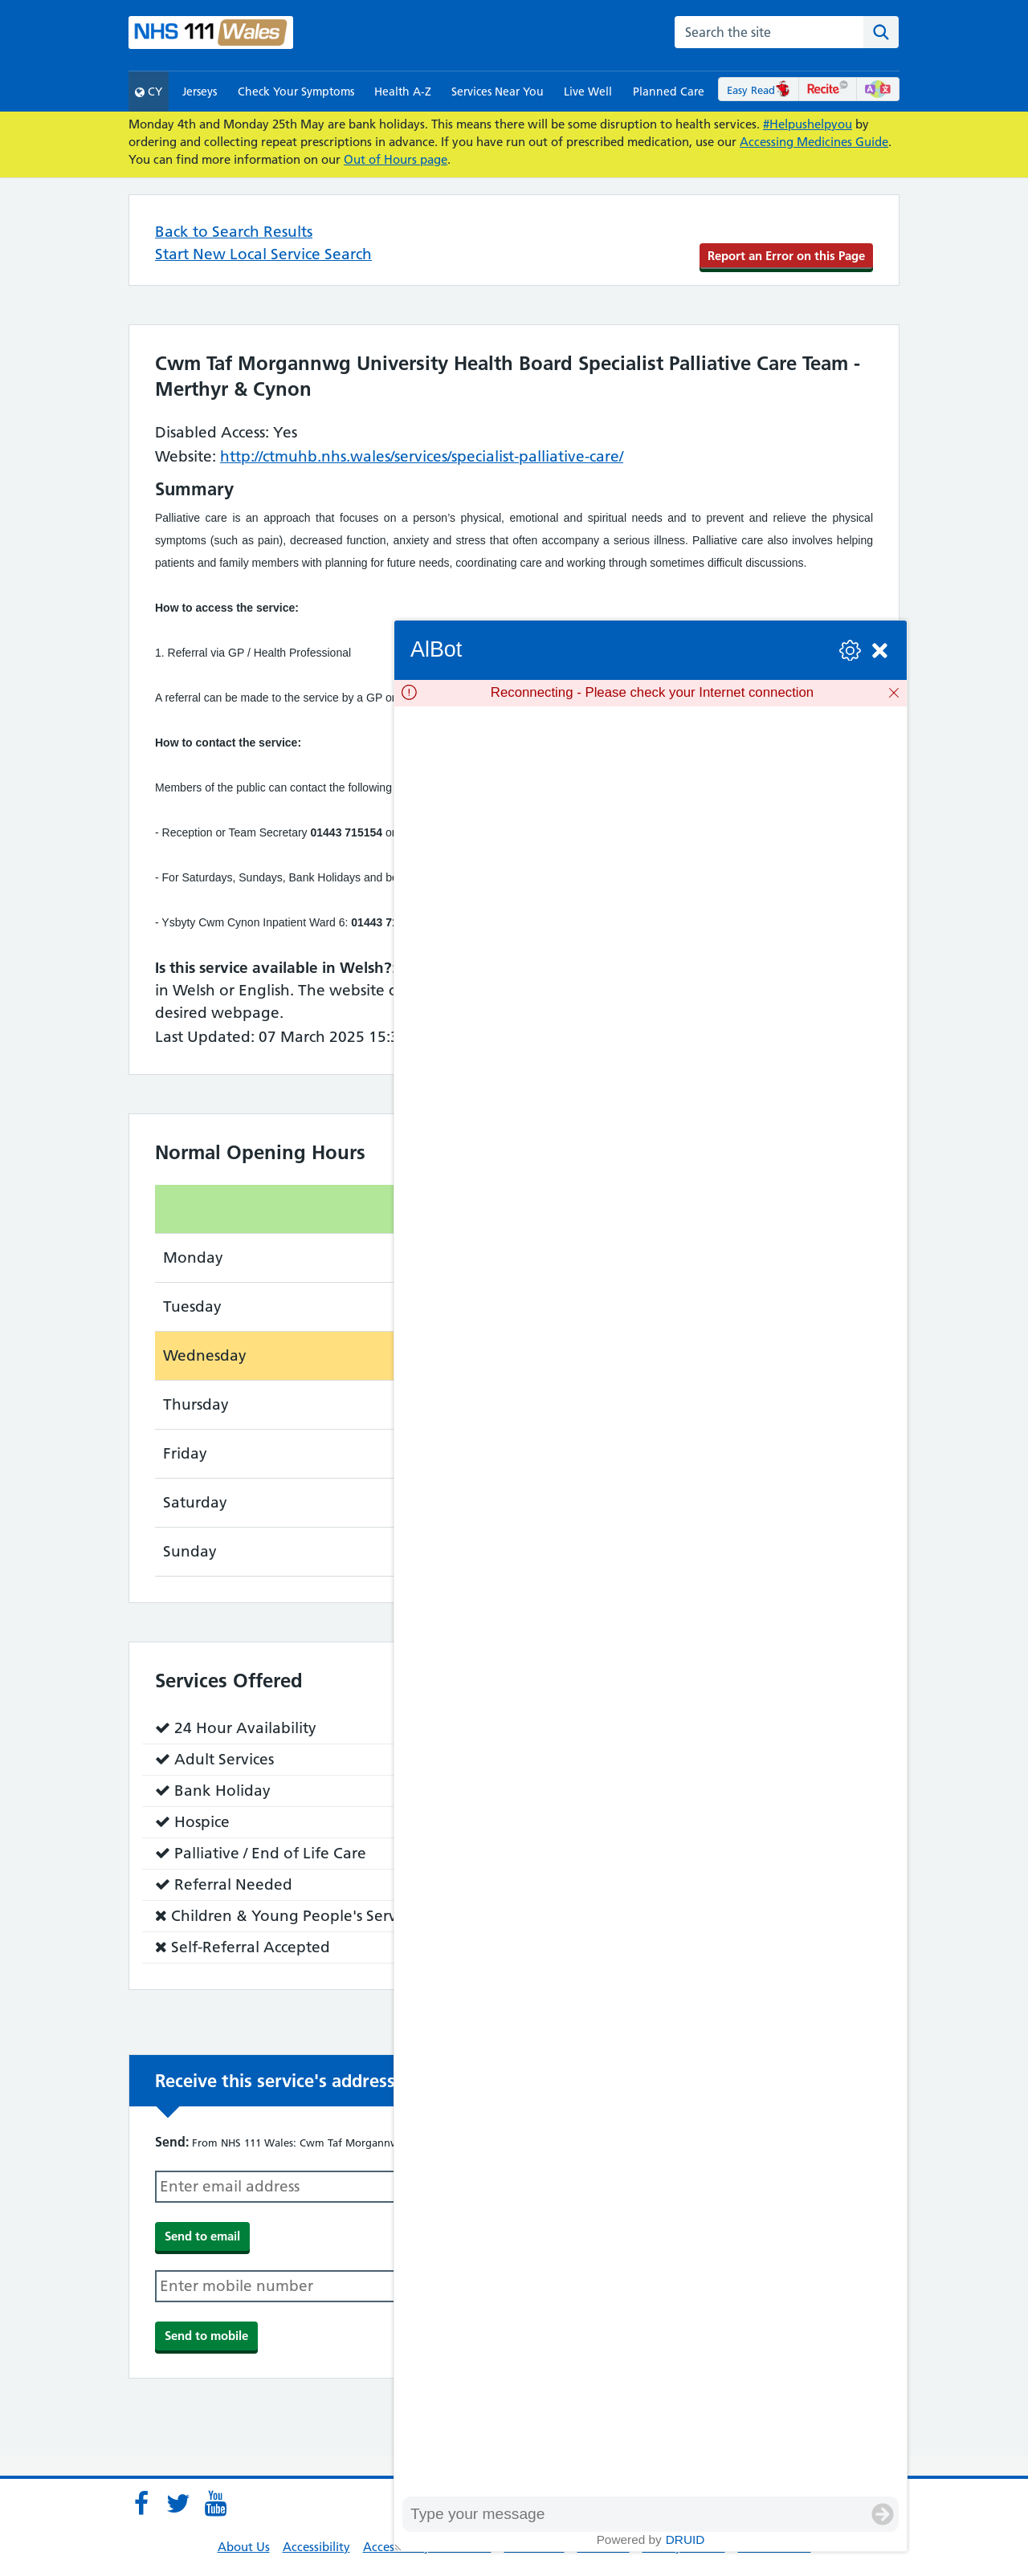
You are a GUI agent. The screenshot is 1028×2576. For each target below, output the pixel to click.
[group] (650, 1601)
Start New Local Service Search (263, 254)
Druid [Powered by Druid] (685, 2539)
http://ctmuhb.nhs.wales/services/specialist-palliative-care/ (421, 456)
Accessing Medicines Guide (814, 141)
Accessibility (316, 2546)
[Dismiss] (894, 693)
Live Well (588, 91)
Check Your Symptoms (296, 91)
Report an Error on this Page (786, 255)
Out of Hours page (395, 159)
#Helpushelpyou (807, 124)
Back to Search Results (233, 231)
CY (148, 91)
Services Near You (497, 91)
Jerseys (199, 91)
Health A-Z (402, 91)
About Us (244, 2546)
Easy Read (758, 89)
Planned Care (668, 91)
